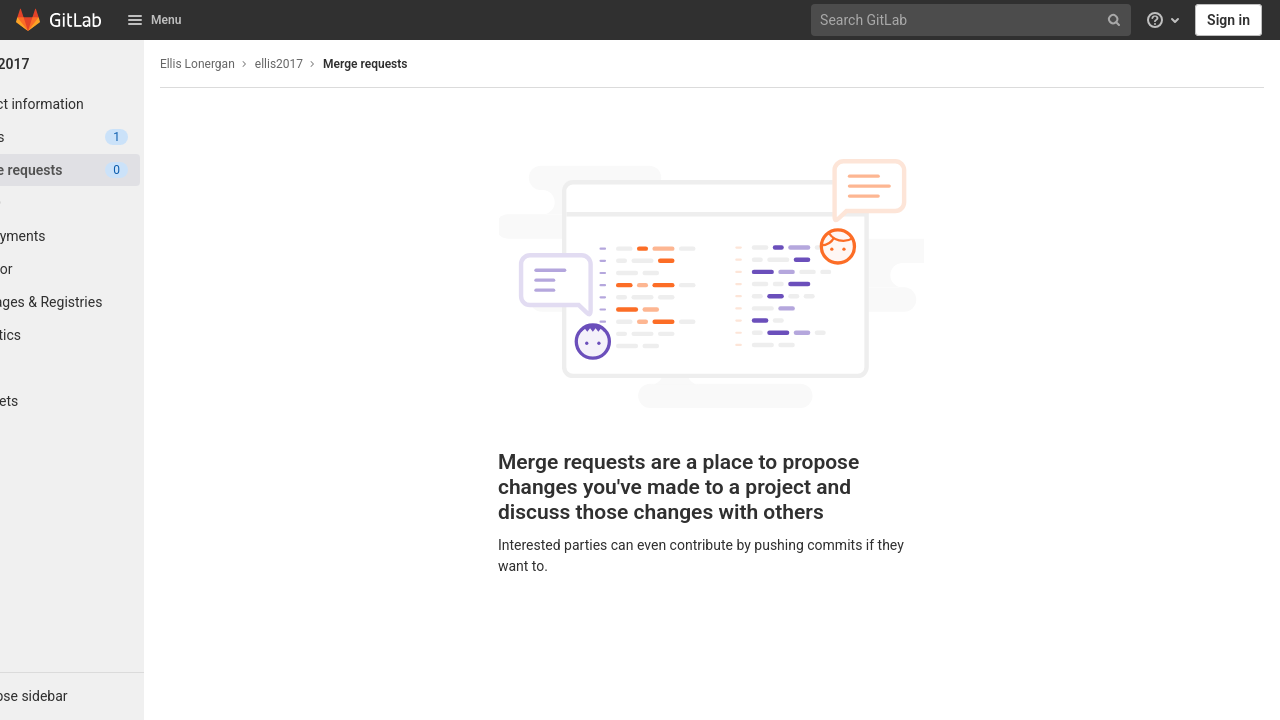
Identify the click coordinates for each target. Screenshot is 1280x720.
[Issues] (110, 137)
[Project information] (110, 104)
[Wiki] (110, 368)
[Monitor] (110, 269)
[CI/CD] (110, 203)
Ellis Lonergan (273, 64)
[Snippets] (110, 401)
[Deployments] (110, 236)
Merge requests (441, 64)
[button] (110, 696)
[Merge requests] (110, 170)
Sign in (1228, 20)
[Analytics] (110, 335)
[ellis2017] (110, 64)
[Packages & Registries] (110, 302)
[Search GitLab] (973, 20)
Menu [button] (154, 20)
